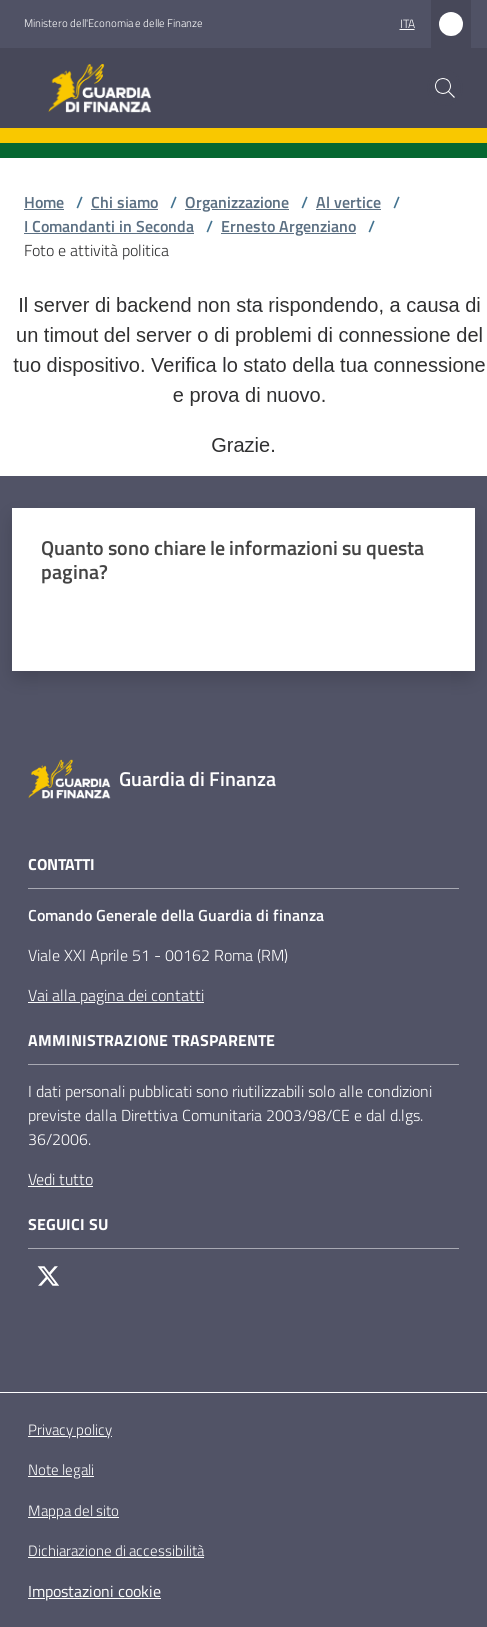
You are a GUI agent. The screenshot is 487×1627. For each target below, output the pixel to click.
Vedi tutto (60, 1179)
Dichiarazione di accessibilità (116, 1551)
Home (44, 202)
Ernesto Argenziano (288, 226)
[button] (445, 88)
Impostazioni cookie (94, 1591)
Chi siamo (124, 202)
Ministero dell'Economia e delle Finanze (113, 23)
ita (407, 23)
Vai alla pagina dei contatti (116, 995)
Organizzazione (237, 202)
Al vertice (348, 202)
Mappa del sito (73, 1510)
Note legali (61, 1469)
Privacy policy (70, 1429)
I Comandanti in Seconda (109, 226)
